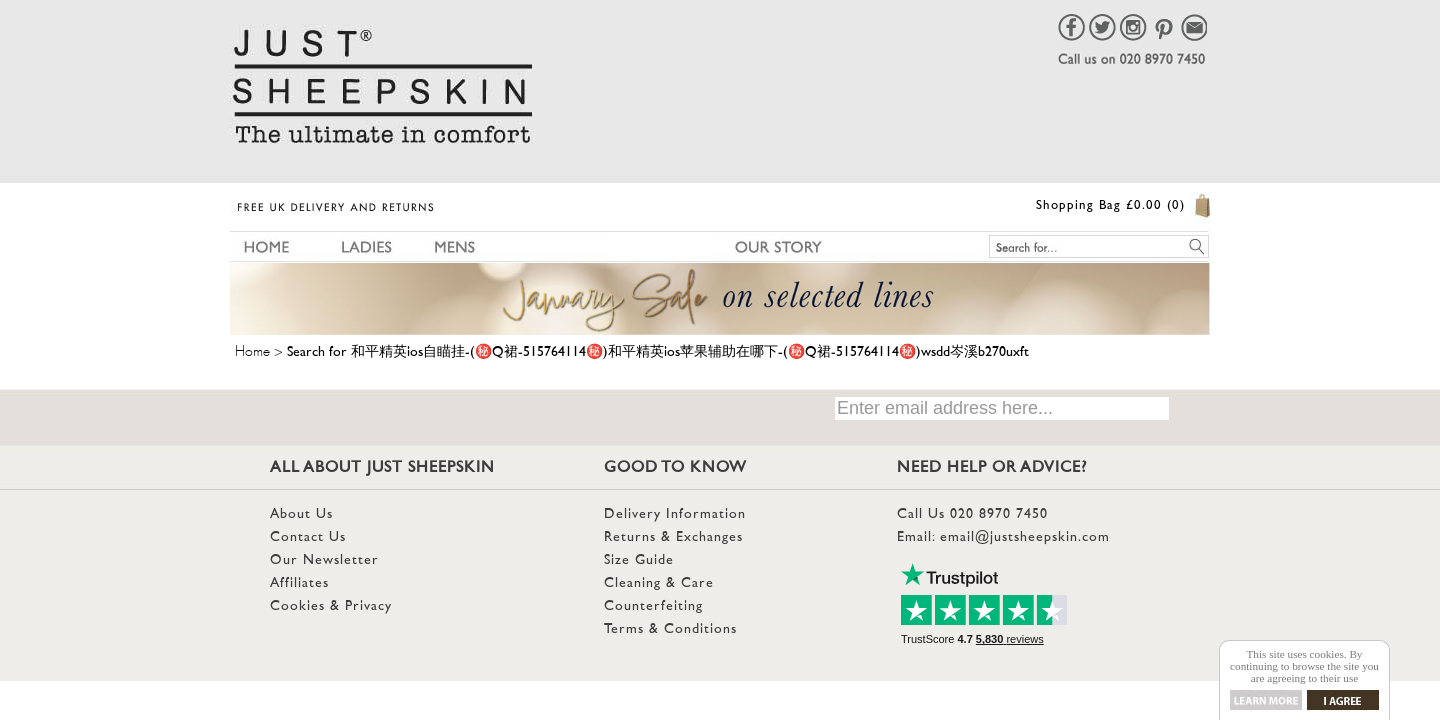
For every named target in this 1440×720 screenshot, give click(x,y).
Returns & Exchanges (673, 537)
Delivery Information (675, 514)
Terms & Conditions (670, 629)
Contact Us (308, 537)
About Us (301, 514)
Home (252, 348)
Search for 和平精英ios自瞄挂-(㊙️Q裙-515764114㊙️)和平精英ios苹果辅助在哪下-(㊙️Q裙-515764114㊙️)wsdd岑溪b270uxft (658, 352)
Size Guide (639, 560)
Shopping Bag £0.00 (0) (1110, 206)
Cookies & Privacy (331, 606)
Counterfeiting (653, 606)
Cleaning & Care (659, 583)
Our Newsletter (324, 560)
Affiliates (299, 583)
